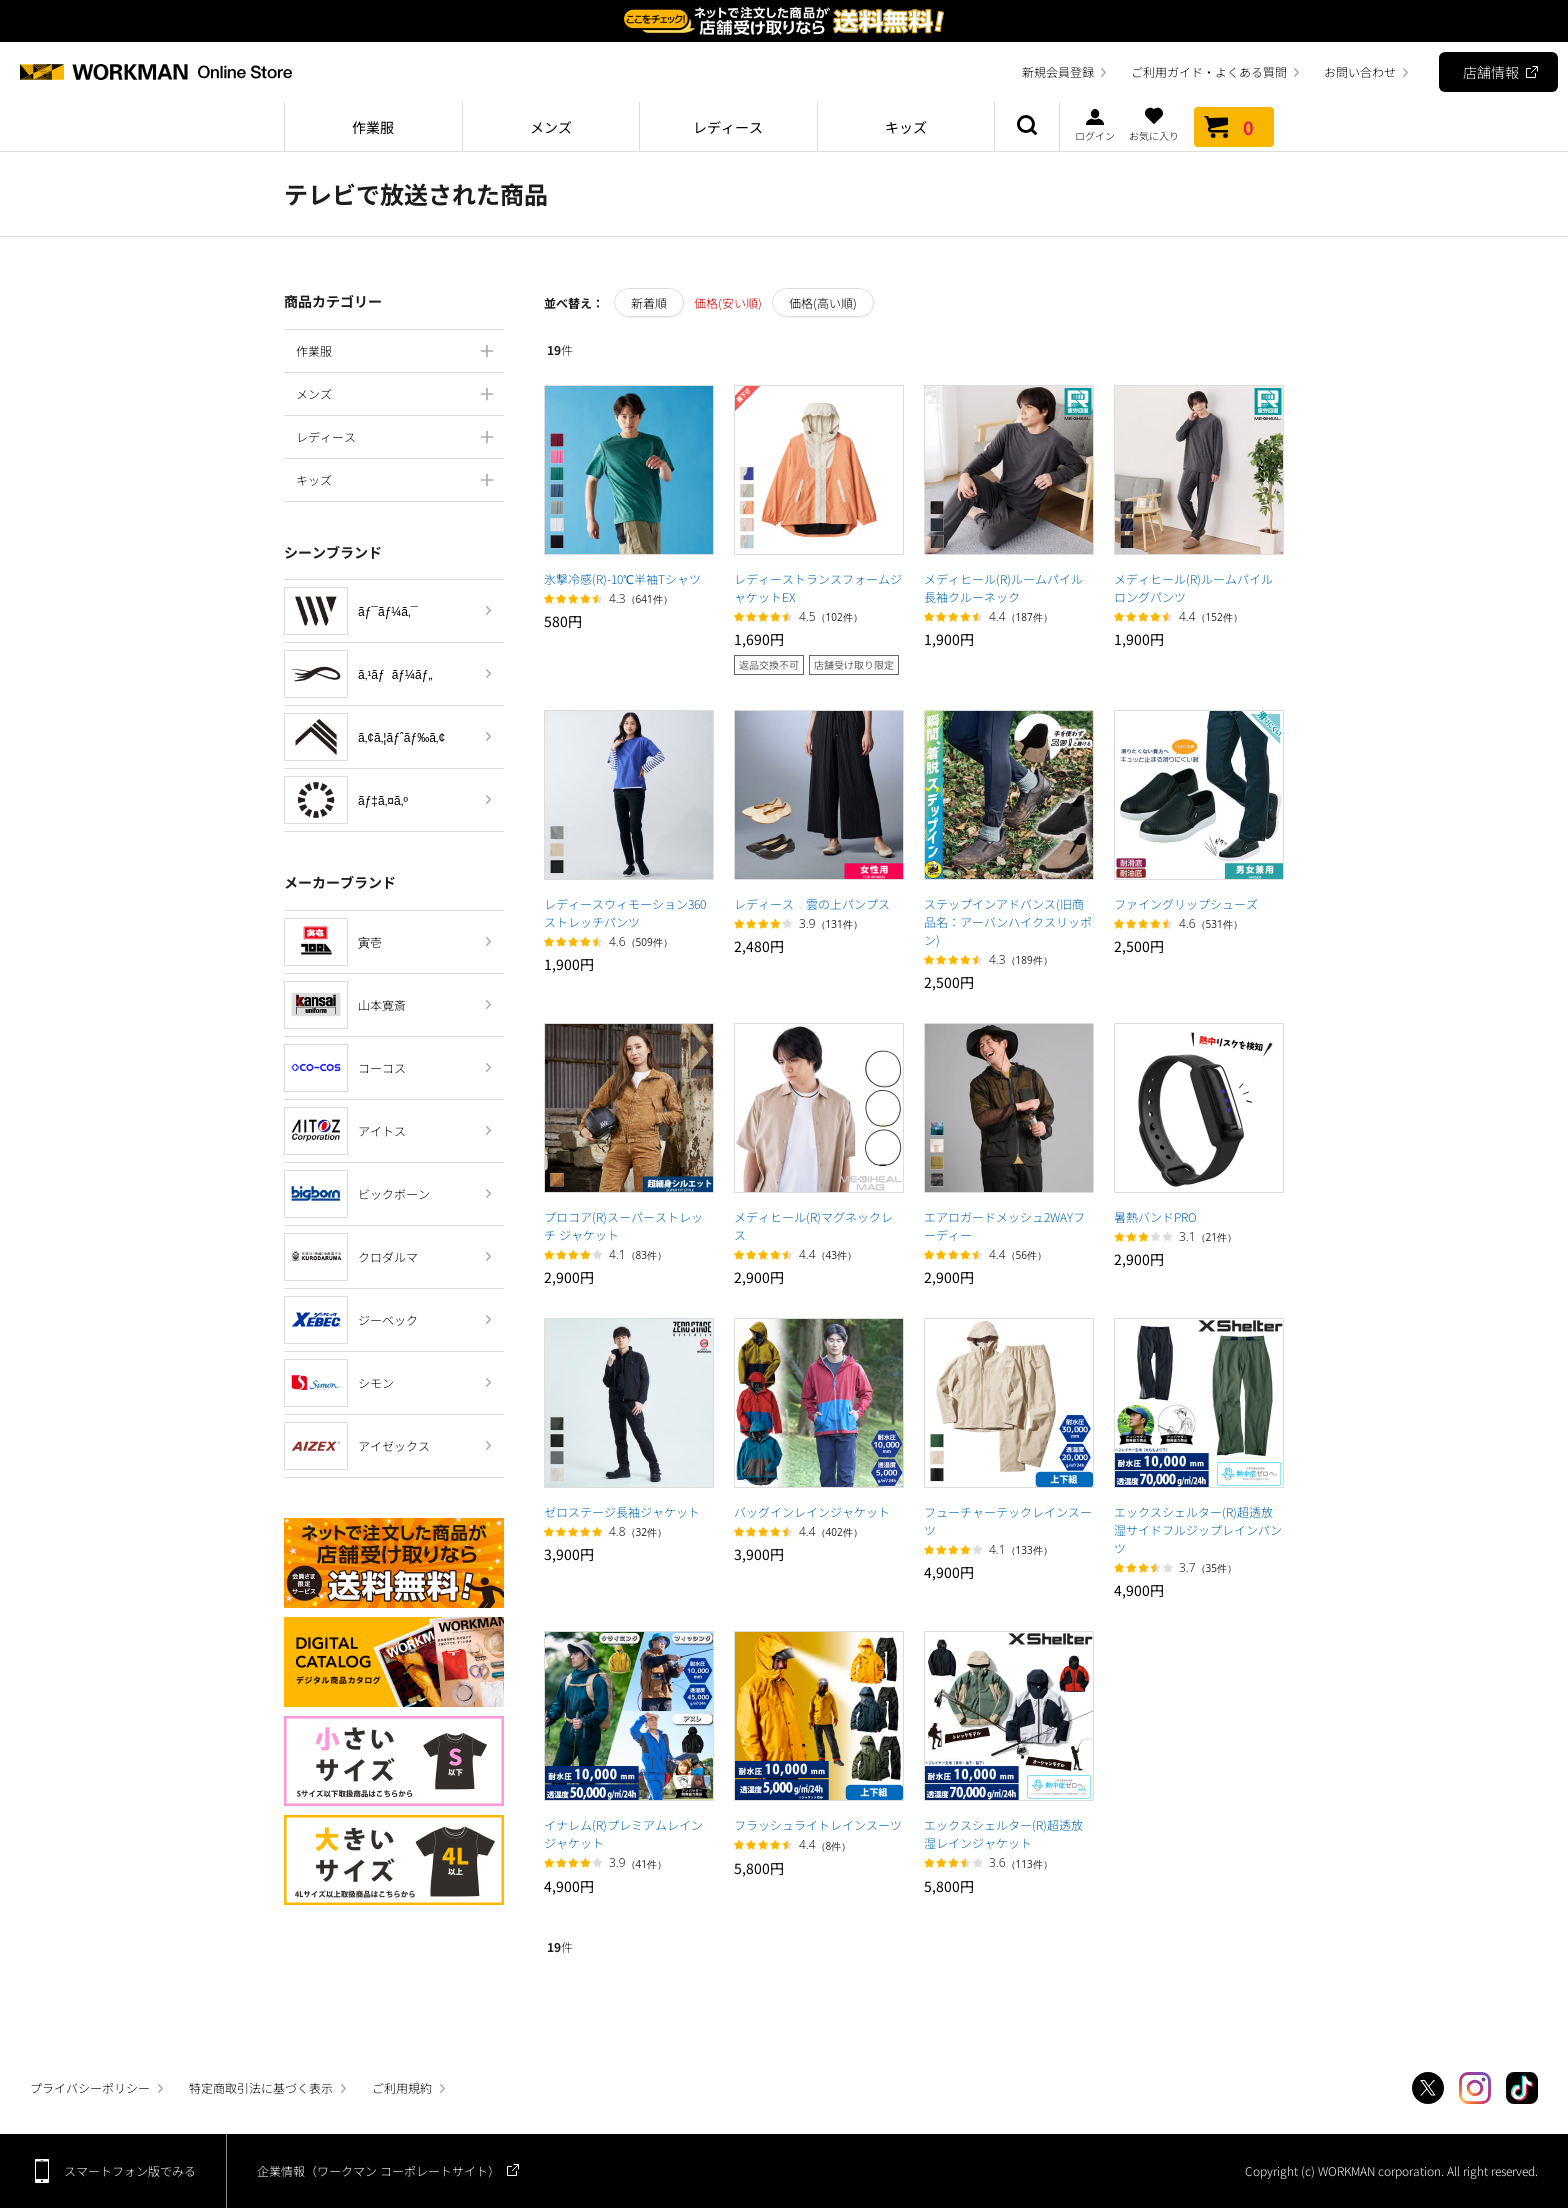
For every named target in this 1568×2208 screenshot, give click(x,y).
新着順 (649, 302)
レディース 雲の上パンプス (812, 903)
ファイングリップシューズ (1186, 903)
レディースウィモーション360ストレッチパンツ (625, 912)
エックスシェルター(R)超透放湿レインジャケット (1003, 1833)
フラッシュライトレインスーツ (818, 1824)
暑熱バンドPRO (1155, 1216)
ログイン (1095, 124)
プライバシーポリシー (90, 2087)
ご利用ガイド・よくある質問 (1209, 71)
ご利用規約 (402, 2087)
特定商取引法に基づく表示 (261, 2087)
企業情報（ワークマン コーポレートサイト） (378, 2170)
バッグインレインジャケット (812, 1511)
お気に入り (1154, 124)
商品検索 (1027, 127)
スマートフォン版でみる (130, 2170)
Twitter (1428, 2088)
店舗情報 (1491, 72)
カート (1234, 127)
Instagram (1475, 2088)
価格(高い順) (823, 302)
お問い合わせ (1360, 71)
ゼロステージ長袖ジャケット (622, 1511)
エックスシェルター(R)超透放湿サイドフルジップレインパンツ (1198, 1529)
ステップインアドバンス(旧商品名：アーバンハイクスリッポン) (1008, 921)
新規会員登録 (1058, 71)
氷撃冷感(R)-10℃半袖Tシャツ (622, 578)
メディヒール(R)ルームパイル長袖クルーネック (1003, 587)
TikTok (1522, 2088)
